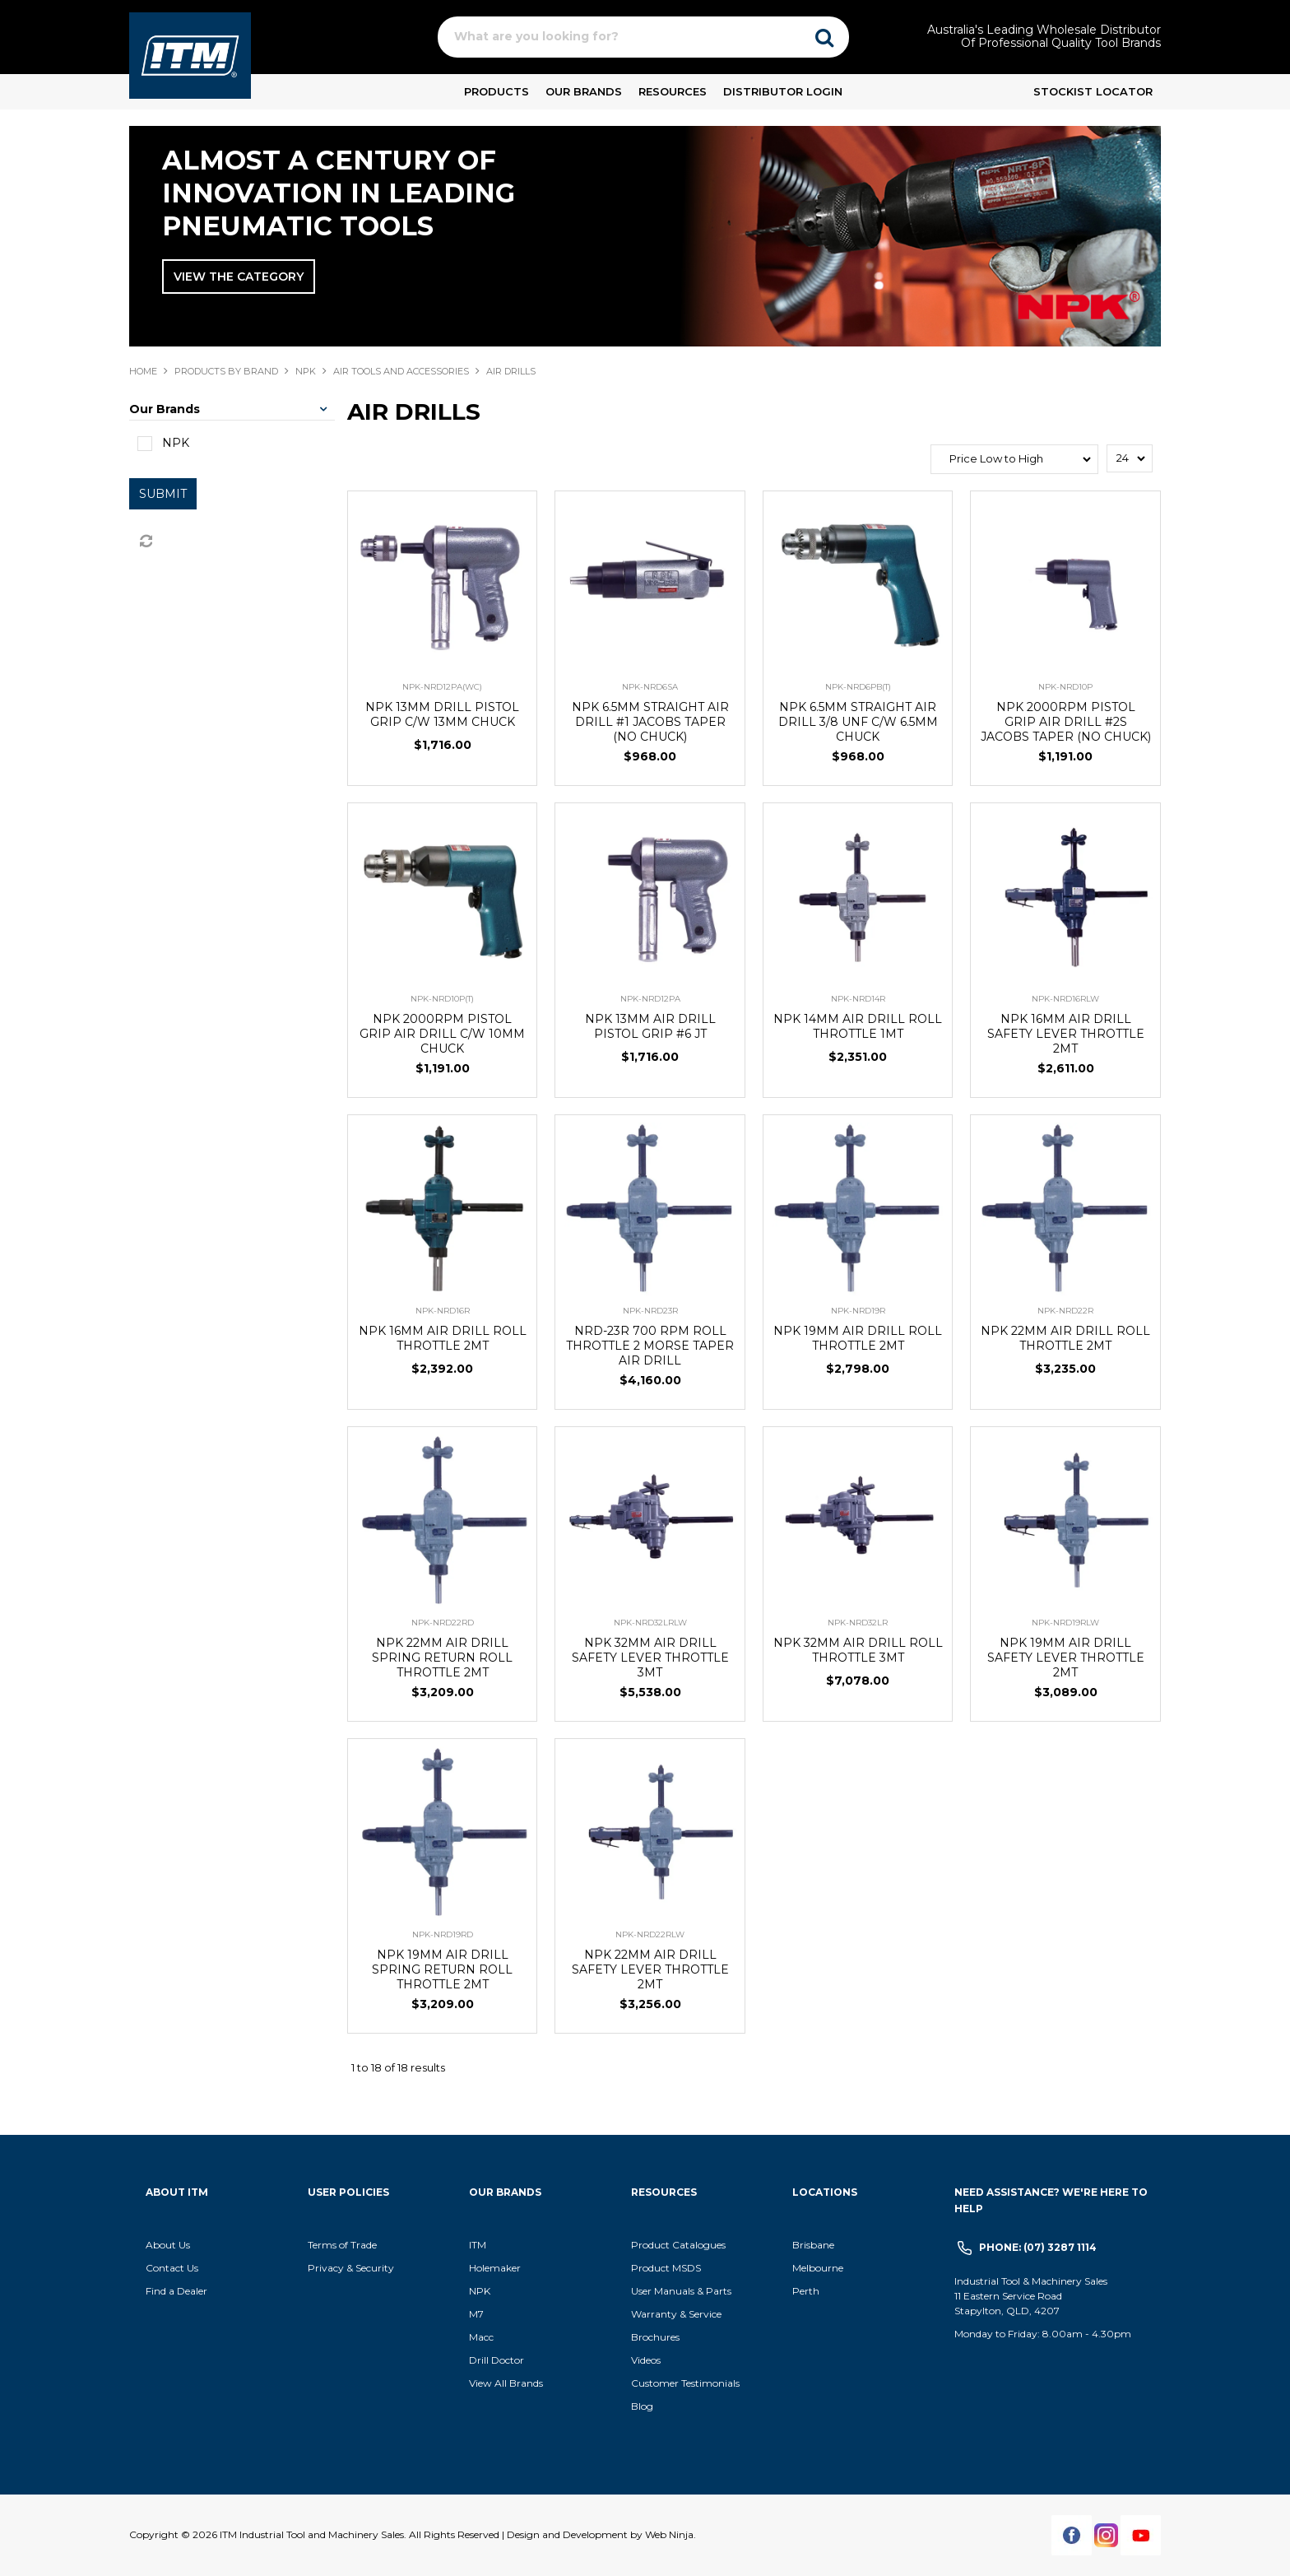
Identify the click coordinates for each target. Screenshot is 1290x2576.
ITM (477, 2245)
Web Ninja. (670, 2534)
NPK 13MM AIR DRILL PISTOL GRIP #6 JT (650, 1026)
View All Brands (506, 2383)
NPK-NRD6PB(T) (858, 686)
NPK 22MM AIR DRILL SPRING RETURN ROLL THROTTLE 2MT (442, 1657)
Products (496, 91)
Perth (805, 2291)
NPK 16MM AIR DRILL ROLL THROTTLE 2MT (443, 1338)
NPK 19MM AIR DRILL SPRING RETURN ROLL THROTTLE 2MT (442, 1969)
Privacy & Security (352, 2268)
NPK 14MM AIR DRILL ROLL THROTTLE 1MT (857, 1026)
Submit (163, 493)
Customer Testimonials (685, 2383)
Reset (144, 541)
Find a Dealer (176, 2291)
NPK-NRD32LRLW (650, 1622)
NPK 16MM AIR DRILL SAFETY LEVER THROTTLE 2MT (1065, 1033)
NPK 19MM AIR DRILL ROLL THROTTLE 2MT (857, 1338)
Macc (481, 2337)
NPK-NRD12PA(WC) (442, 686)
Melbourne (817, 2268)
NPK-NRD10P (1065, 686)
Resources (672, 91)
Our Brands (583, 91)
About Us (168, 2245)
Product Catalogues (678, 2245)
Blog (642, 2406)
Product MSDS (666, 2268)
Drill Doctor (496, 2360)
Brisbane (813, 2245)
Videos (646, 2360)
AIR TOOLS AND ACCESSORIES (401, 371)
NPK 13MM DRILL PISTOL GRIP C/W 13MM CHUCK (442, 714)
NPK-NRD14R (858, 998)
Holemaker (495, 2268)
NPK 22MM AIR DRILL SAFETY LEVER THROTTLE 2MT (650, 1969)
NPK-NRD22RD (442, 1622)
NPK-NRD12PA (650, 998)
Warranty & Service (676, 2314)
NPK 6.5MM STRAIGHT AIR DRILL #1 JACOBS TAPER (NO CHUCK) (650, 722)
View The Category (239, 276)
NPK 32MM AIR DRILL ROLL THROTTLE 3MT (858, 1650)
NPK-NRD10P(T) (442, 998)
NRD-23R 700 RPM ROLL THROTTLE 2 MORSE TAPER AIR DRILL (650, 1345)
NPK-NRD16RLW (1065, 998)
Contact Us (172, 2268)
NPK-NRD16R (442, 1310)
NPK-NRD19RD (442, 1934)
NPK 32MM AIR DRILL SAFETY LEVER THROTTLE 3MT (650, 1657)
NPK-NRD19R (858, 1310)
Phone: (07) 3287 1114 (1038, 2247)
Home (143, 371)
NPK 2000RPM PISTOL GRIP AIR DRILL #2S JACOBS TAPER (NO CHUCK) (1066, 722)
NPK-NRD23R (650, 1310)
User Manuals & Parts (681, 2291)
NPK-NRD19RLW (1065, 1622)
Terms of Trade (342, 2245)
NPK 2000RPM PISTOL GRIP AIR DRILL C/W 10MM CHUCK (442, 1033)
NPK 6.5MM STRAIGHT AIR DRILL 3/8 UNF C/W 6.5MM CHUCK (858, 722)
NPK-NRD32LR (858, 1622)
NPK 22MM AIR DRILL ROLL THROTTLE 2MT (1065, 1338)
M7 (476, 2314)
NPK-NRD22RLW (649, 1934)
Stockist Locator (1093, 91)
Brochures (655, 2337)
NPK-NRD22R (1065, 1310)
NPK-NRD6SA (650, 686)
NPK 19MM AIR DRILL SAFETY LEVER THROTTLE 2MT (1065, 1657)
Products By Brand (226, 371)
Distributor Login (782, 91)
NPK (305, 371)
